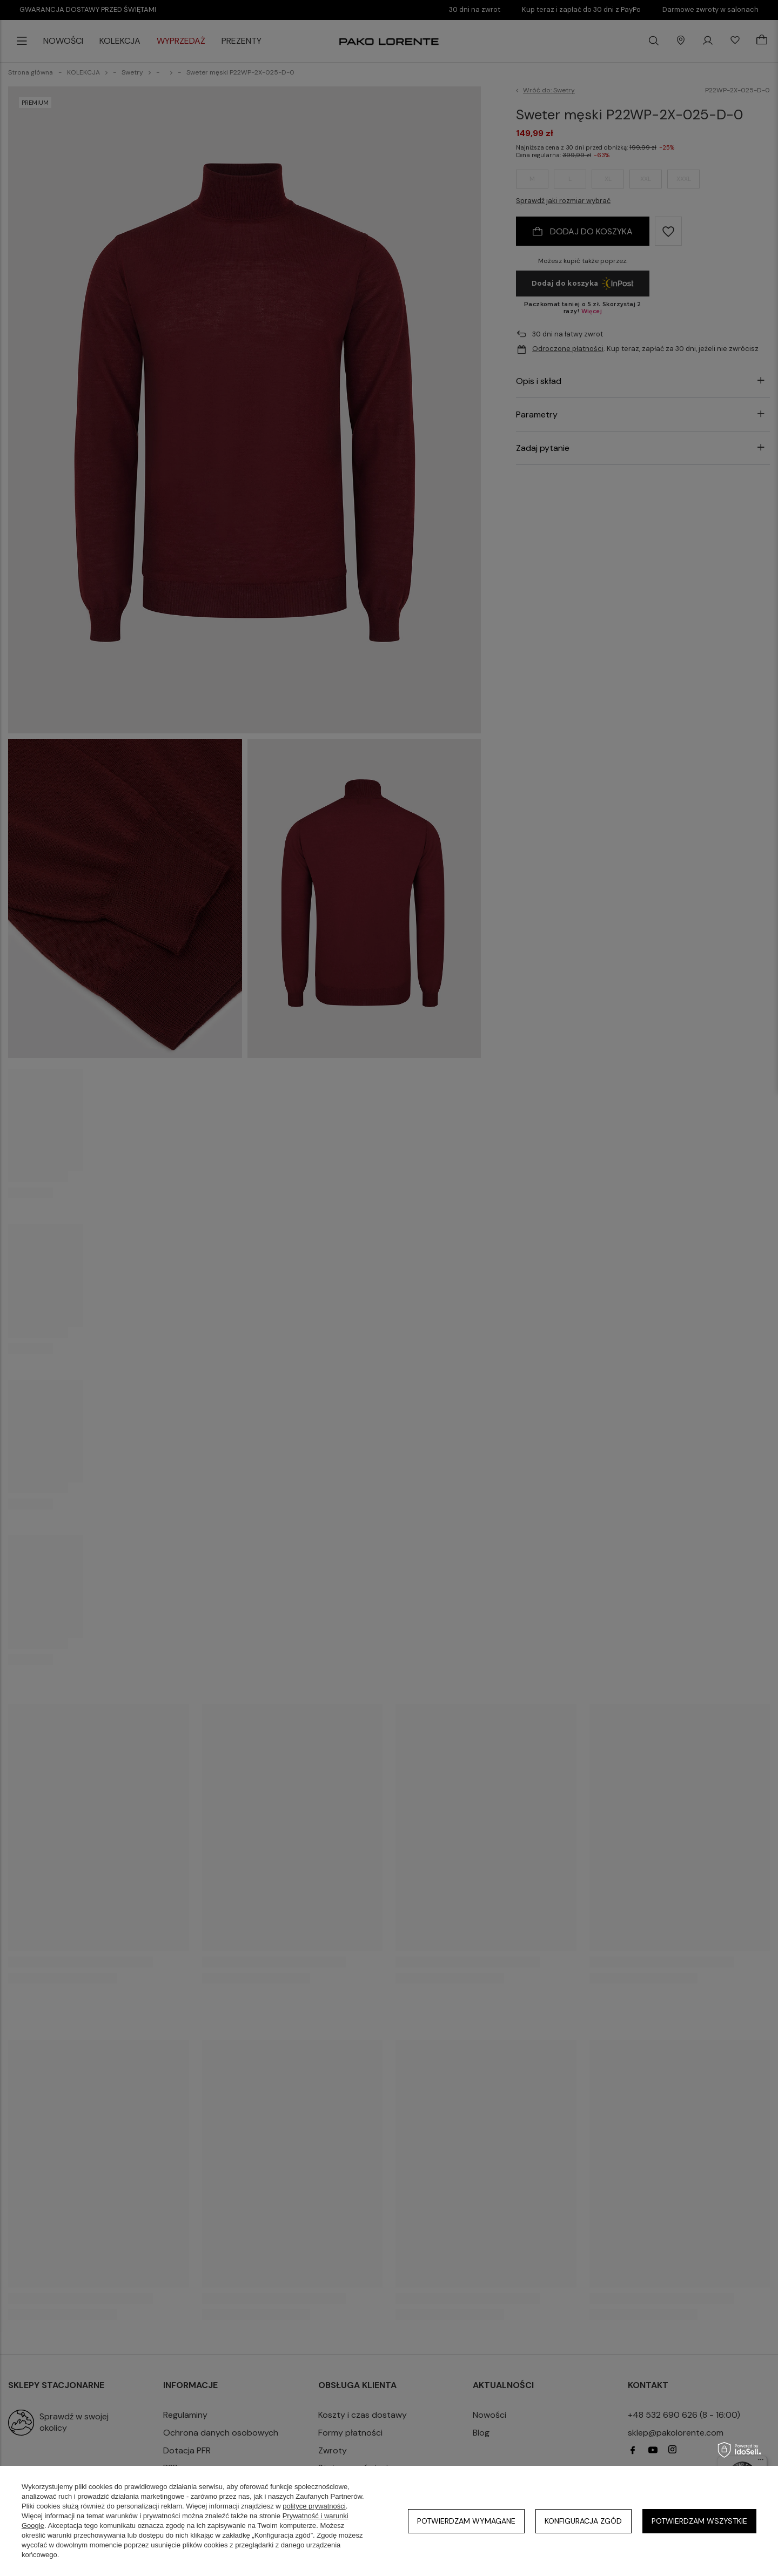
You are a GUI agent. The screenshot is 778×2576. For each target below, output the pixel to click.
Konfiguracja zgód (583, 2521)
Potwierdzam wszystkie (699, 2521)
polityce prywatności (314, 2506)
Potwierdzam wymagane (466, 2521)
